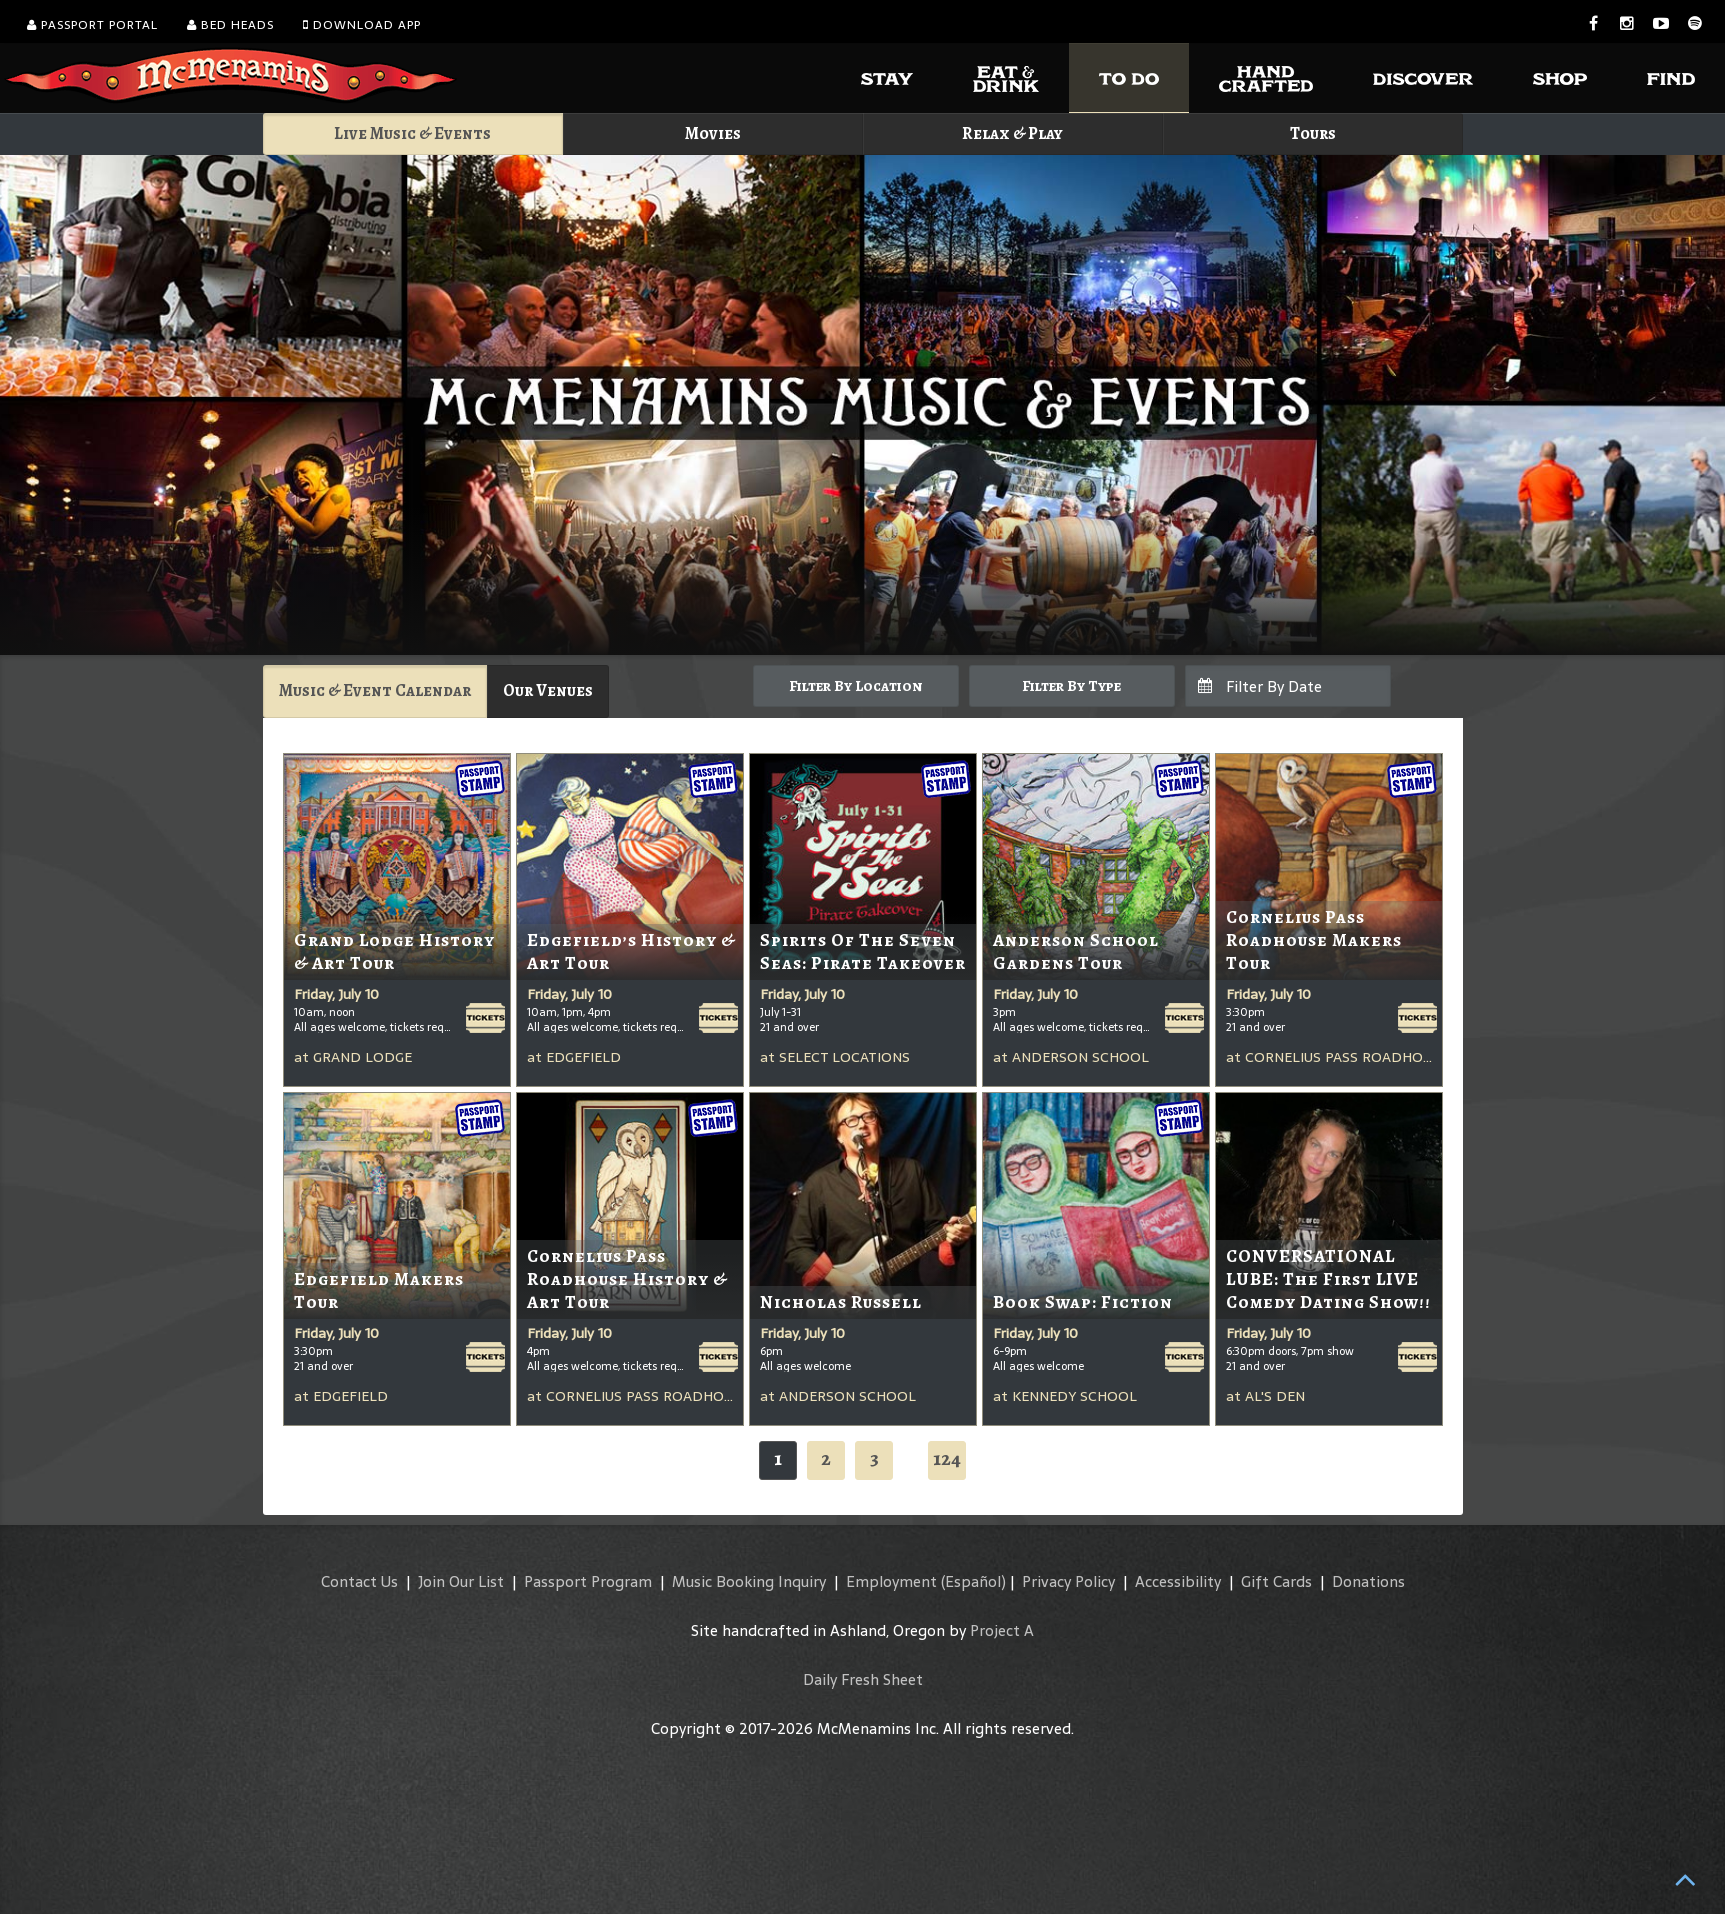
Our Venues (548, 690)
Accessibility (1178, 1581)
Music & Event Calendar (375, 690)
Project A (1002, 1630)
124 (947, 1458)
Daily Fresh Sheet (863, 1679)
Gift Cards (1276, 1581)
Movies (713, 133)
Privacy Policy (1068, 1581)
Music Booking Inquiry (749, 1581)
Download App (362, 25)
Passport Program (588, 1581)
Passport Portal (92, 25)
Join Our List (461, 1581)
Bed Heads (230, 25)
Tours (1313, 133)
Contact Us (359, 1581)
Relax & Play (1012, 133)
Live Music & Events (412, 133)
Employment (891, 1581)
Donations (1368, 1581)
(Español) (973, 1581)
